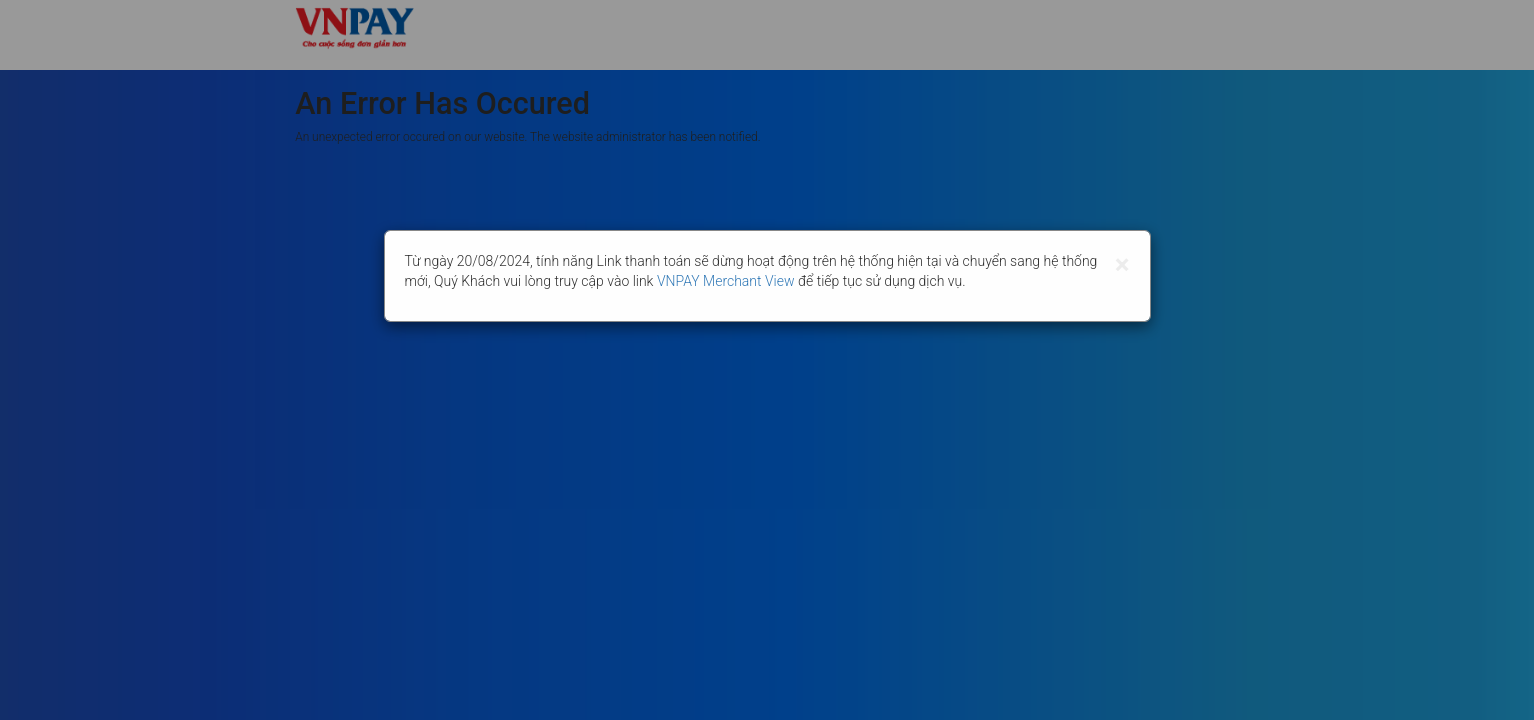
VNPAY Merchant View (726, 281)
